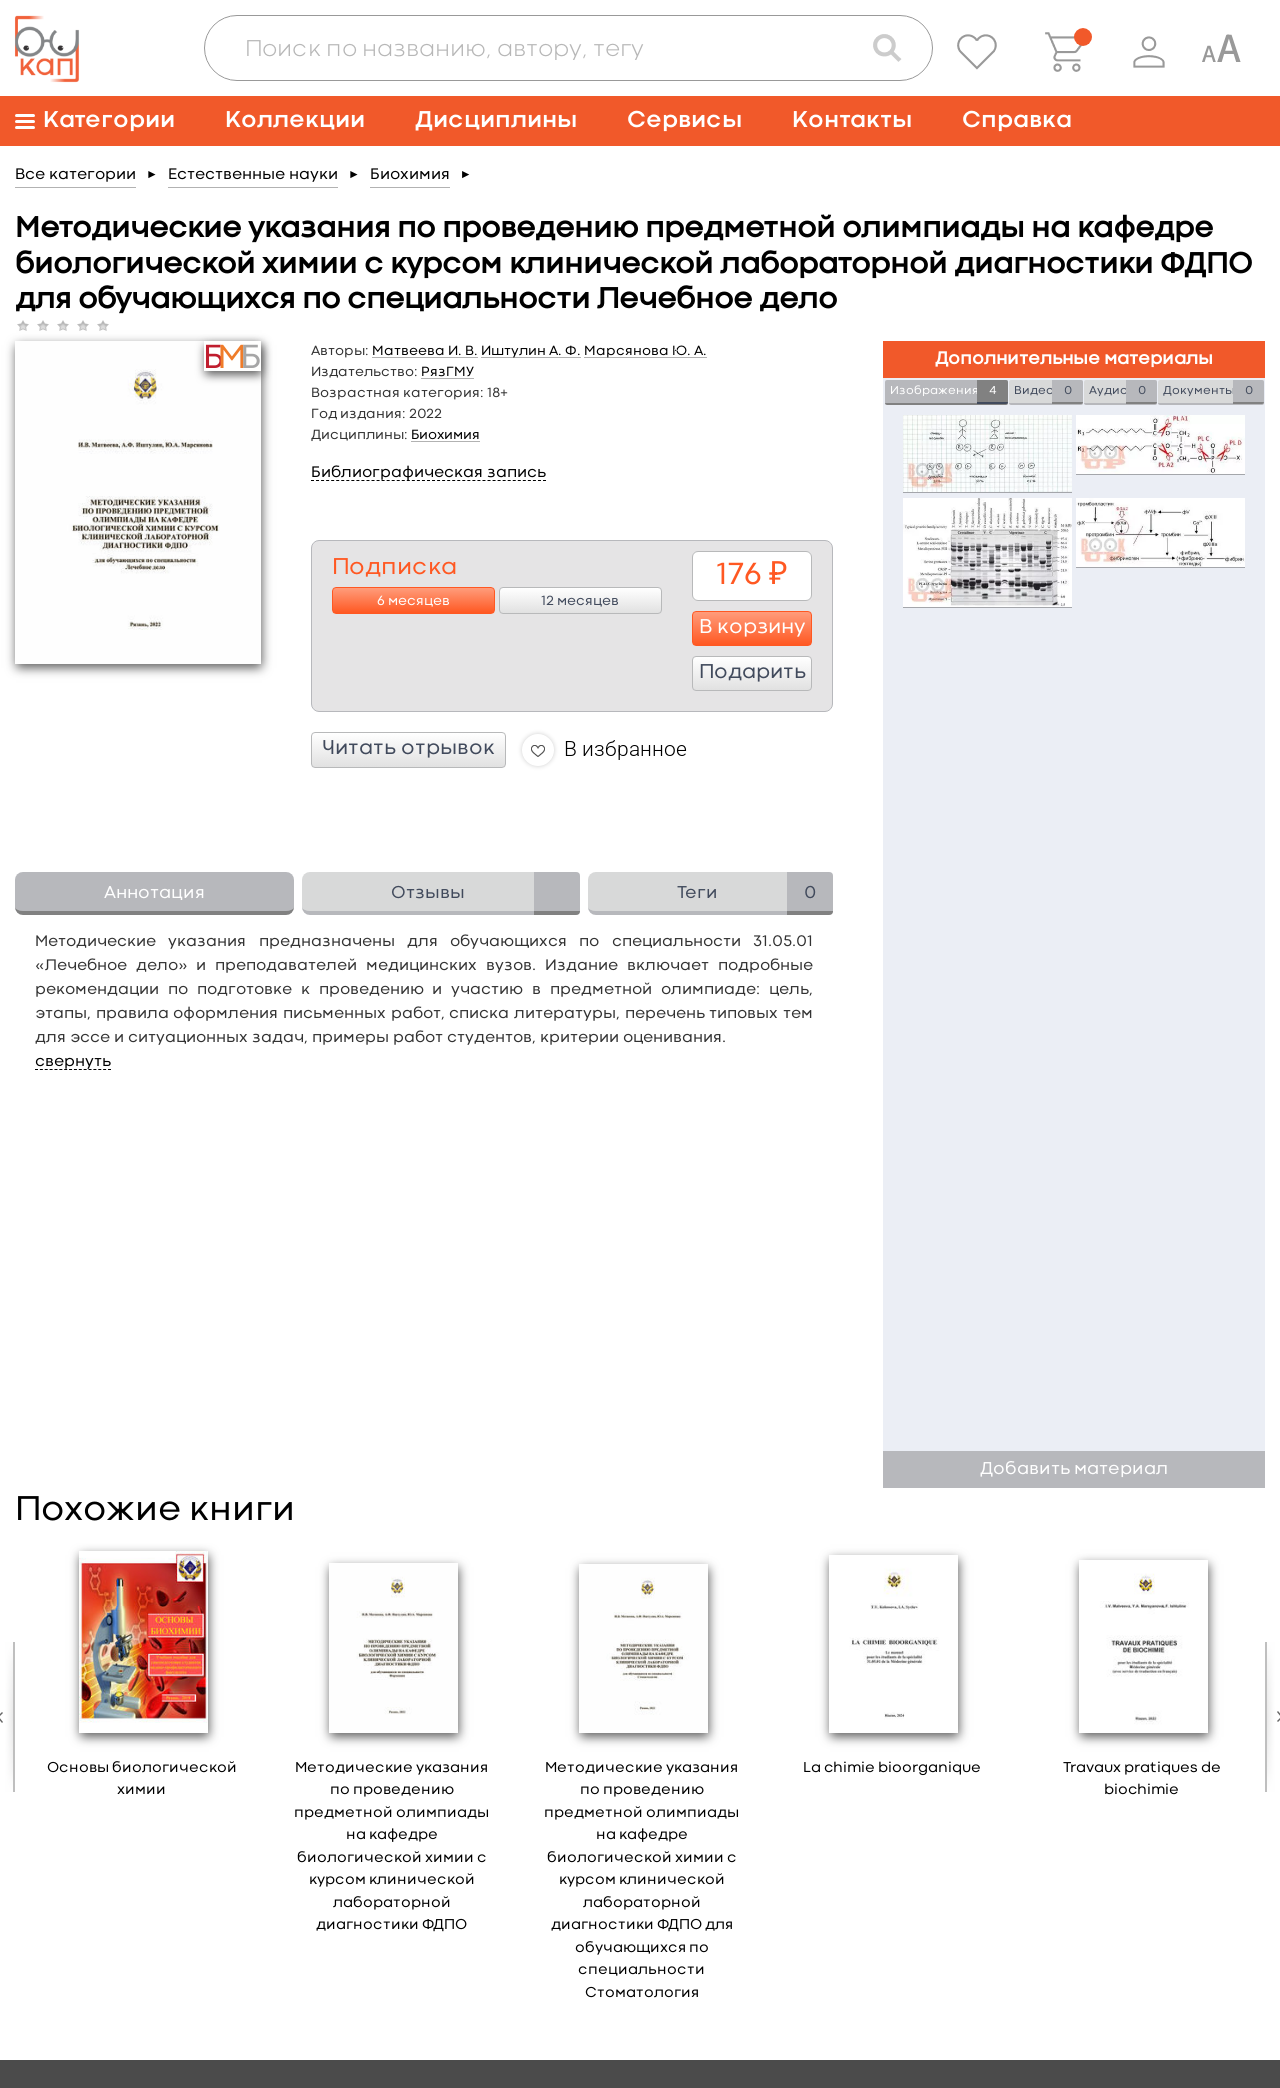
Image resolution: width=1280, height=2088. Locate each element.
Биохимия (410, 175)
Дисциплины (496, 120)
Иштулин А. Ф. (531, 351)
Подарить (752, 673)
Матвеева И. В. (425, 351)
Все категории (75, 175)
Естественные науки (253, 175)
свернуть (73, 1062)
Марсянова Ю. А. (645, 351)
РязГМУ (447, 372)
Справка (1017, 120)
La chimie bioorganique (892, 1768)
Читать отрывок (408, 749)
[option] (142, 1678)
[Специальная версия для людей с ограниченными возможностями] (1221, 52)
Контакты (852, 120)
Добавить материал (1074, 1469)
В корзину (752, 628)
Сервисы (684, 120)
